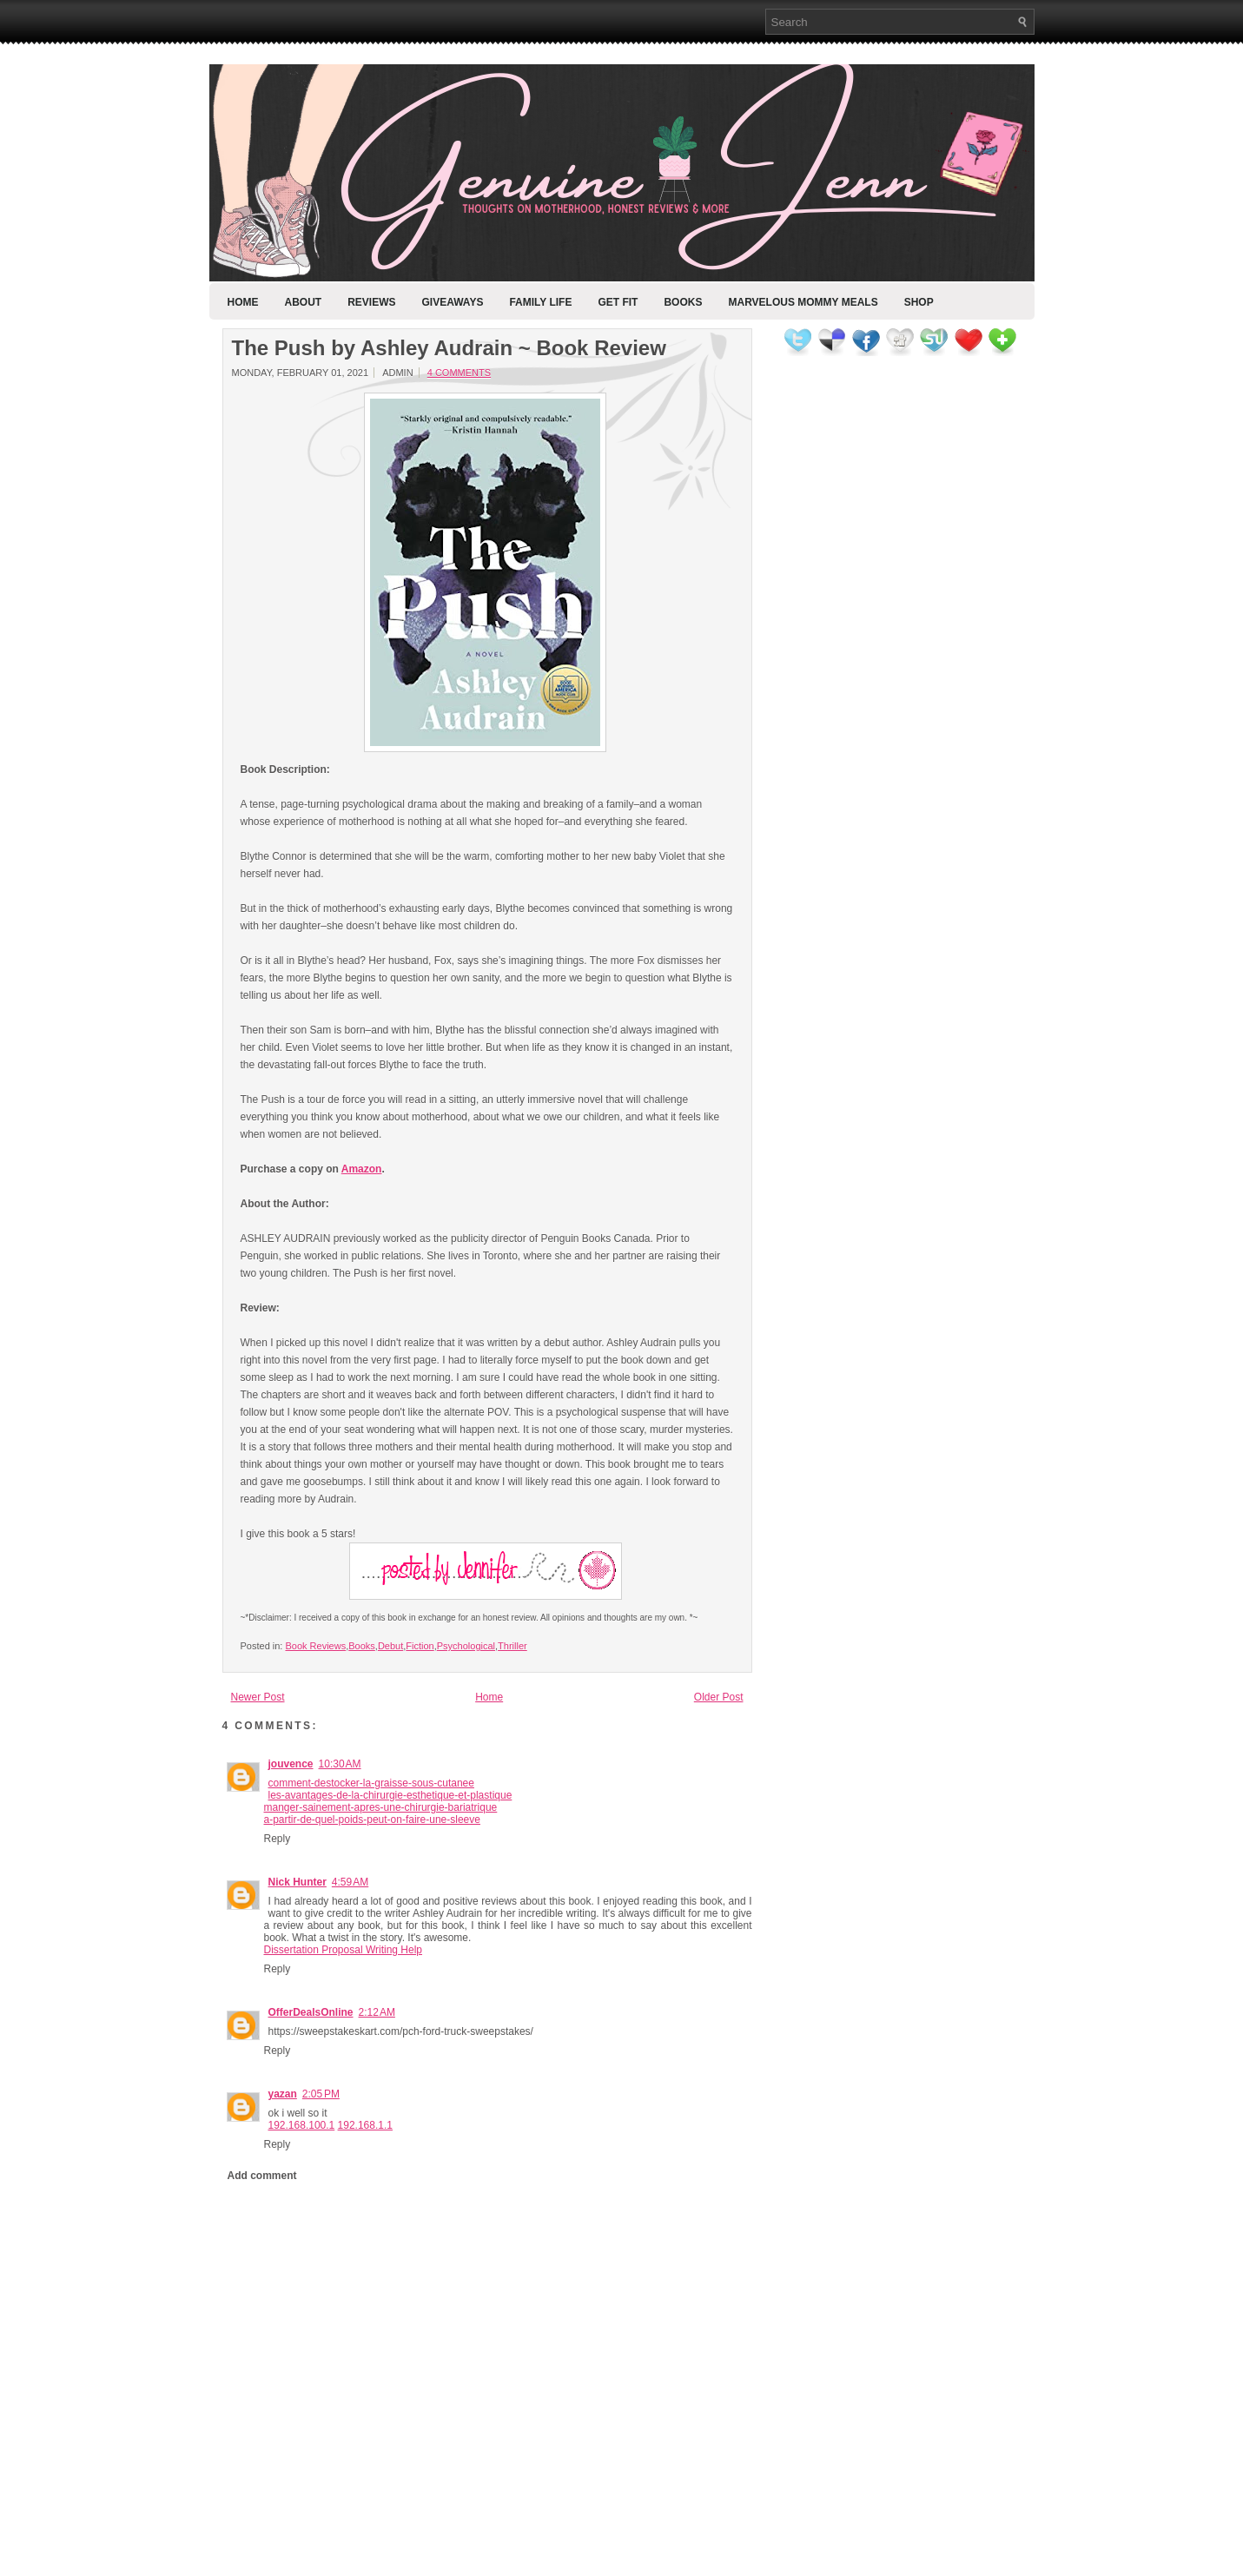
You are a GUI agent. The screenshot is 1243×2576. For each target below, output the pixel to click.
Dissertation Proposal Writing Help (343, 1950)
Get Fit (618, 302)
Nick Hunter (297, 1882)
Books (683, 302)
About (303, 302)
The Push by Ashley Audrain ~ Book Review (449, 348)
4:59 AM (350, 1882)
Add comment (262, 2176)
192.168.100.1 (301, 2125)
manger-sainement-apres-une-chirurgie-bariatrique (381, 1807)
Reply (277, 1839)
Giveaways (453, 302)
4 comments (459, 372)
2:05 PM (321, 2094)
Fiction (419, 1646)
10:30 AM (340, 1764)
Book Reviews (315, 1646)
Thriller (512, 1646)
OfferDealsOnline (311, 2012)
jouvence (291, 1764)
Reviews (371, 302)
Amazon (361, 1169)
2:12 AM (377, 2012)
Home (243, 302)
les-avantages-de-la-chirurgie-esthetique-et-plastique (390, 1795)
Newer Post (258, 1697)
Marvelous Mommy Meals (802, 302)
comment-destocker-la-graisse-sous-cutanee (371, 1783)
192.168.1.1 (365, 2125)
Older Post (719, 1697)
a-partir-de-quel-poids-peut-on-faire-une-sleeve (372, 1819)
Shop (919, 302)
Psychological (466, 1646)
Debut (390, 1646)
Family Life (540, 302)
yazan (282, 2094)
